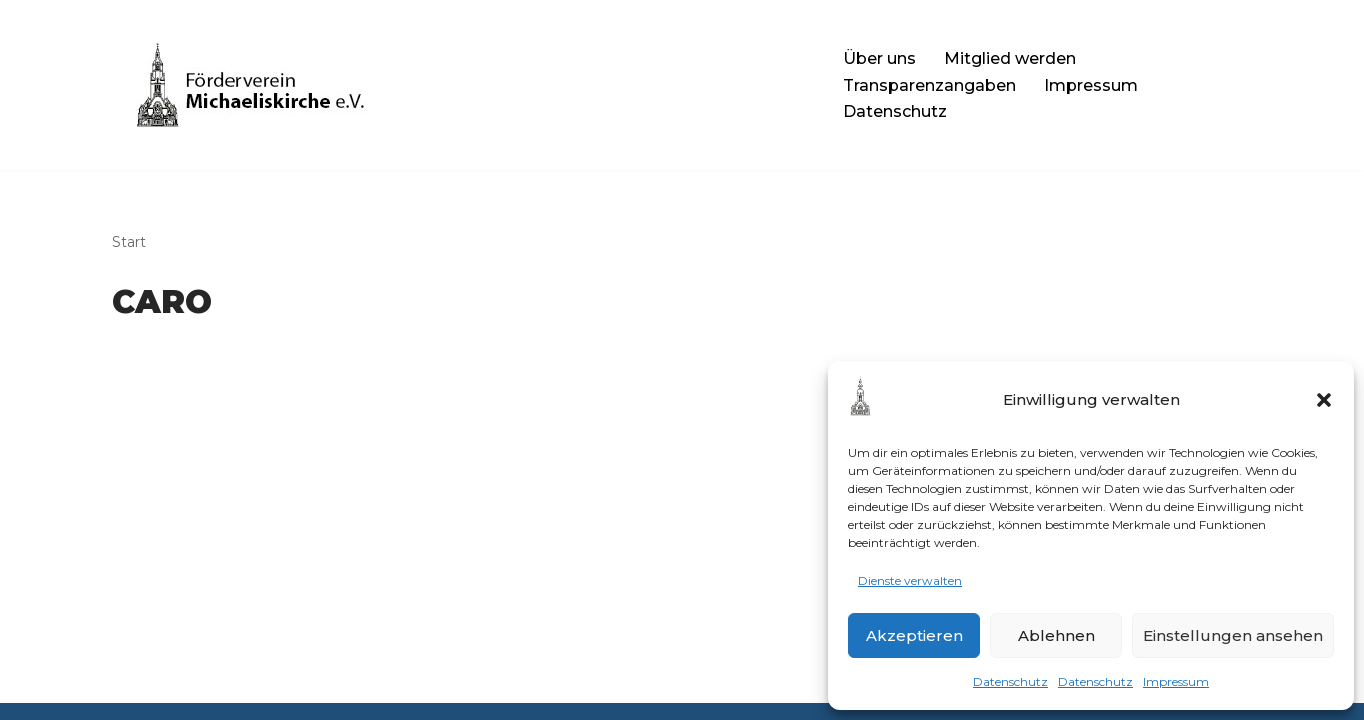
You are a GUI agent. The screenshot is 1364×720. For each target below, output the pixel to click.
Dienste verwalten (910, 580)
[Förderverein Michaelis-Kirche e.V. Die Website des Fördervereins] (460, 85)
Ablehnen (1056, 635)
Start (129, 242)
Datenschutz (1010, 681)
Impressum (1176, 681)
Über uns (879, 58)
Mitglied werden (1010, 58)
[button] (1324, 400)
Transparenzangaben (929, 85)
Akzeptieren (914, 635)
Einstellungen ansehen (1233, 635)
